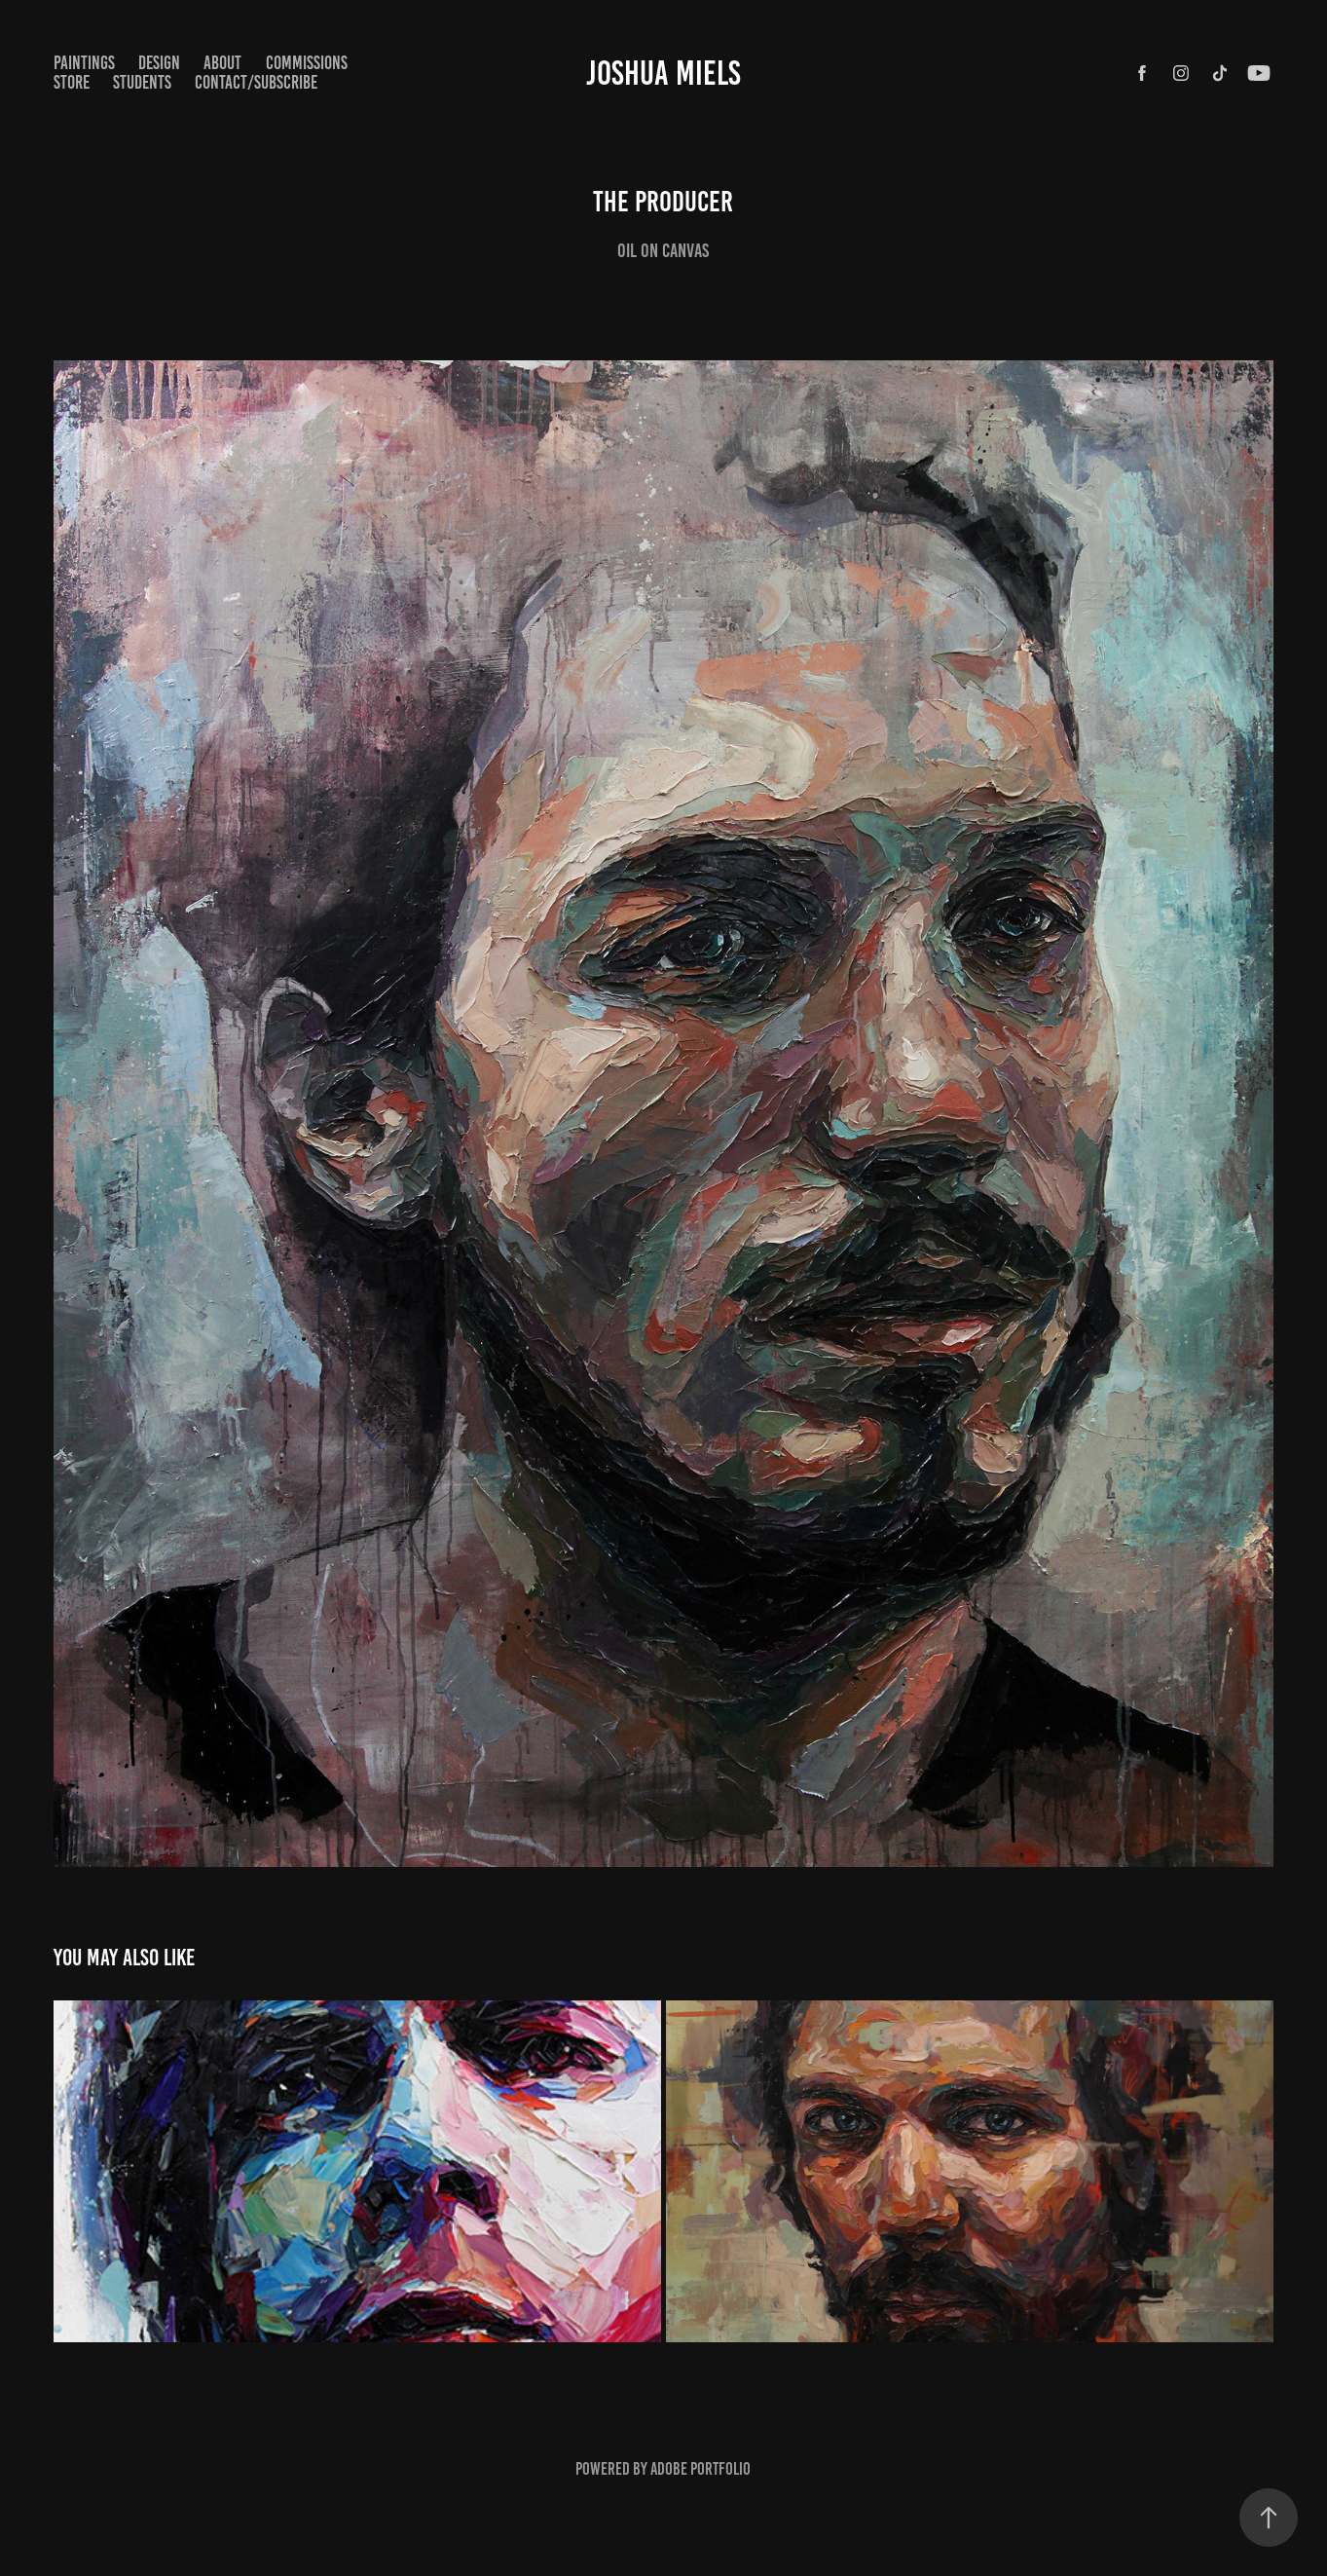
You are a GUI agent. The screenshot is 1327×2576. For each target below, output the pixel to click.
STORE (72, 82)
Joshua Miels (663, 73)
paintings (84, 63)
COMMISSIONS (307, 63)
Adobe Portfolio (700, 2469)
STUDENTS (142, 82)
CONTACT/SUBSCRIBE (256, 82)
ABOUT (222, 63)
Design (159, 63)
